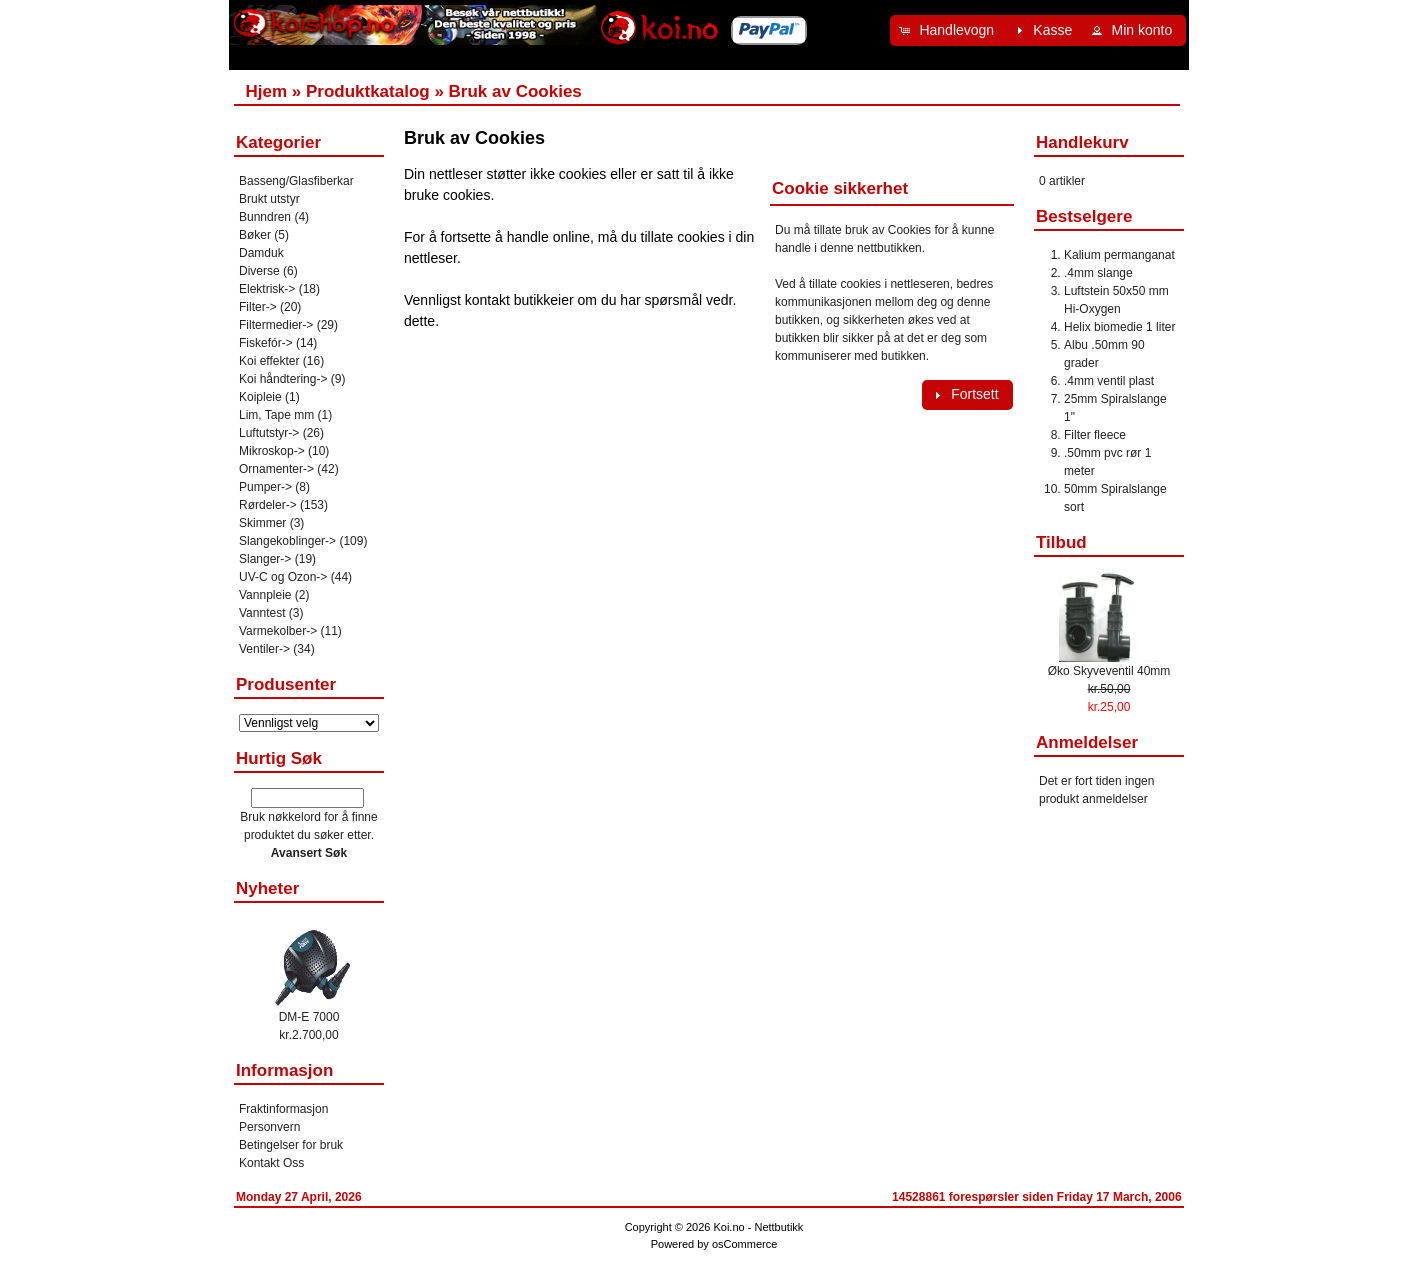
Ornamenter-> (276, 469)
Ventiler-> (264, 649)
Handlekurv (1082, 142)
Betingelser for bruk (291, 1145)
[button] (949, 30)
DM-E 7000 (309, 1017)
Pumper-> (265, 487)
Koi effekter (269, 361)
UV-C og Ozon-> (283, 577)
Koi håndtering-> (283, 379)
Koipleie (260, 397)
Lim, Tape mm (276, 415)
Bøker (255, 235)
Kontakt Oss (271, 1163)
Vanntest (262, 613)
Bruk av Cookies (515, 91)
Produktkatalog (368, 91)
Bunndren (265, 217)
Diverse (259, 271)
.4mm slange (1098, 273)
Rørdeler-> (268, 505)
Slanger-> (265, 559)
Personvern (269, 1127)
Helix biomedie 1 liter (1119, 327)
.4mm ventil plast (1109, 381)
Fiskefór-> (266, 343)
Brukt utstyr (269, 199)
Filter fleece (1095, 435)
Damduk (261, 253)
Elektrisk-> (267, 289)
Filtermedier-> (276, 325)
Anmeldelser (1087, 742)
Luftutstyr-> (269, 433)
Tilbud (1061, 542)
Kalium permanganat (1119, 255)
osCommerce (744, 1244)
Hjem (266, 91)
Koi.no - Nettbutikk (758, 1227)
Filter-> (258, 307)
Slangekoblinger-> (287, 541)
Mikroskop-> (272, 451)
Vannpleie (265, 595)
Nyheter (267, 888)
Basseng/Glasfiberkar (296, 181)
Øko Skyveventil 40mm (1109, 671)
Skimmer (262, 523)
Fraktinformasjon (283, 1109)
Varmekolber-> (278, 631)
